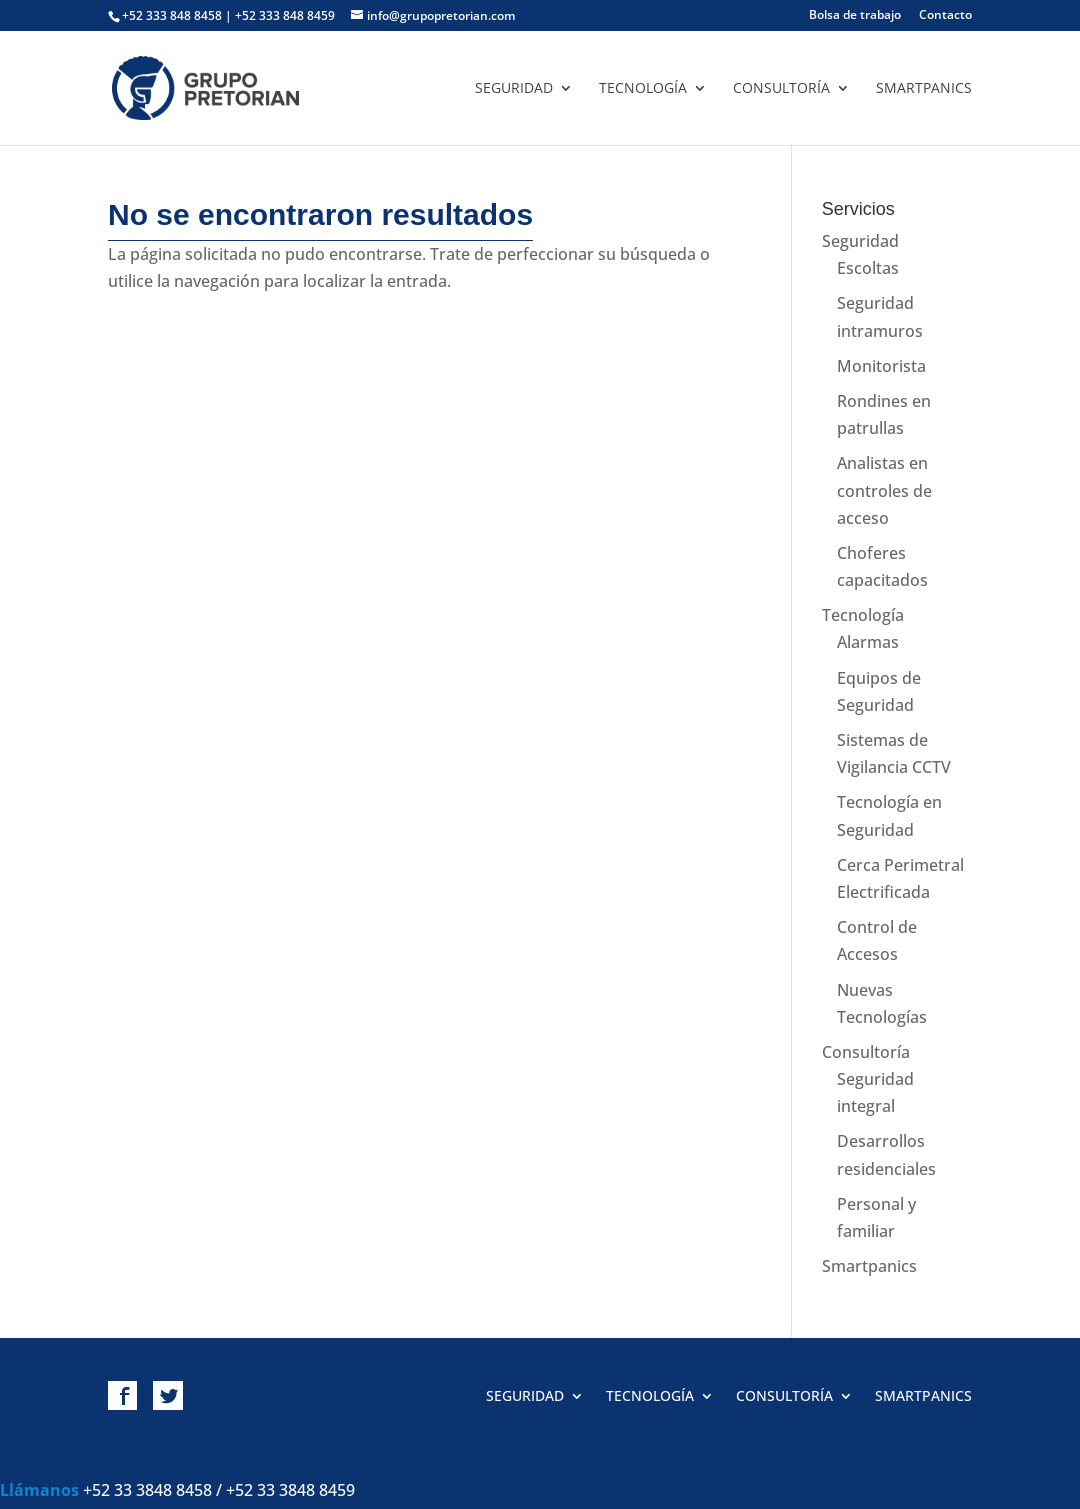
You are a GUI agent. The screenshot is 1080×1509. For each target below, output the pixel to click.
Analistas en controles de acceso (884, 490)
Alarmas (868, 642)
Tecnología (643, 89)
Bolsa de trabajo (855, 16)
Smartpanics (924, 89)
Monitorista (881, 366)
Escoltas (868, 268)
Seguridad (514, 89)
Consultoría (781, 89)
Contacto (945, 16)
